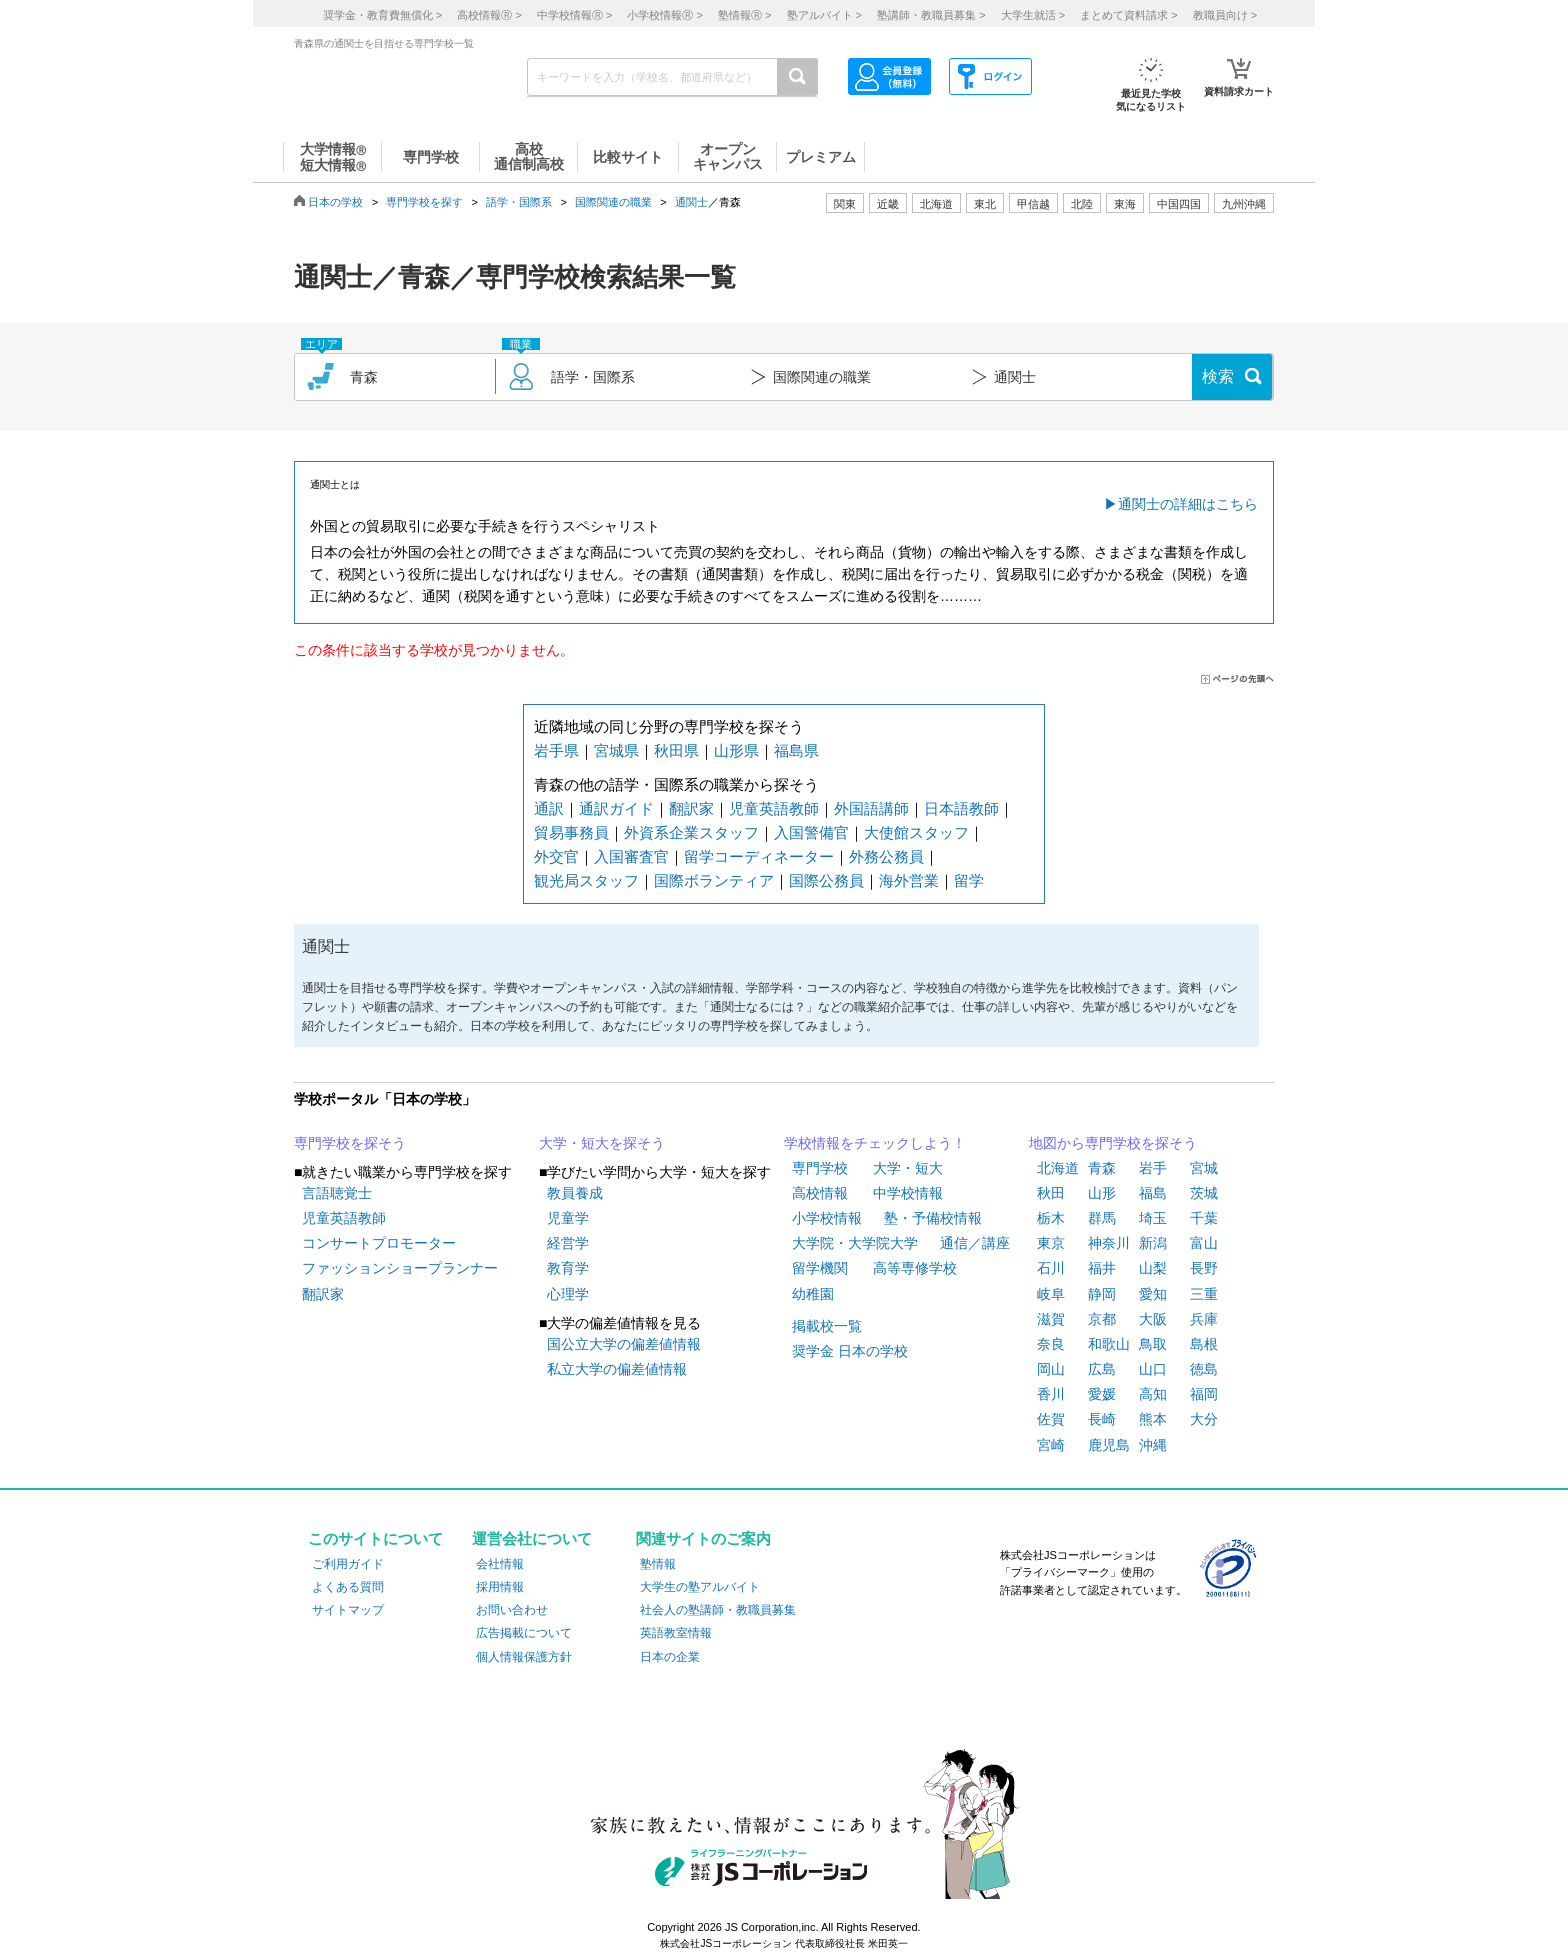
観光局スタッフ (586, 880)
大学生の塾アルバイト (700, 1587)
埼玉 (1153, 1218)
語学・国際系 (519, 202)
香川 (1051, 1394)
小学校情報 (827, 1218)
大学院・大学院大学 (855, 1243)
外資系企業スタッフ (691, 832)
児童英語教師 (774, 808)
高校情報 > (489, 15)
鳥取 (1153, 1344)
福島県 (796, 750)
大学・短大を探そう (602, 1143)
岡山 (1051, 1369)
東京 (1051, 1243)
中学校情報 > (574, 15)
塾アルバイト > (824, 15)
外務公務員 (886, 856)
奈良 (1051, 1344)
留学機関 (820, 1268)
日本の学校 (335, 202)
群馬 (1102, 1218)
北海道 (936, 204)
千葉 (1204, 1218)
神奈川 (1109, 1243)
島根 (1204, 1344)
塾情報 (658, 1564)
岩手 (1153, 1168)
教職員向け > (1225, 15)
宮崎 (1051, 1445)
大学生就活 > (1033, 15)
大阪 (1153, 1319)
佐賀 (1051, 1419)
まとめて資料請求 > (1128, 15)
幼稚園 (813, 1294)
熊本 (1153, 1419)
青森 (1102, 1168)
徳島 (1204, 1369)
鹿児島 (1109, 1445)
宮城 (1204, 1168)
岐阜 (1051, 1294)
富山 (1204, 1243)
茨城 (1204, 1193)
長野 (1204, 1268)
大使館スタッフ (916, 832)
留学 (969, 880)
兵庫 (1204, 1319)
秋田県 (676, 750)
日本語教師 (961, 808)
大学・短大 (908, 1168)
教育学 (568, 1268)
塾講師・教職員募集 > (931, 15)
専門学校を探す (424, 202)
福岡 (1204, 1394)
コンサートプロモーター (379, 1243)
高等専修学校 (915, 1268)
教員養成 (575, 1193)
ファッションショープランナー (400, 1268)
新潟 (1153, 1243)
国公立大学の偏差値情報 (624, 1344)
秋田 (1051, 1193)
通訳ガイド (616, 808)
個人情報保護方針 (524, 1657)
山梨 (1153, 1268)
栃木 (1051, 1218)
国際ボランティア (714, 880)
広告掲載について (524, 1633)
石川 (1051, 1268)
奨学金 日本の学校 (850, 1351)
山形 (1102, 1193)
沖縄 (1153, 1445)
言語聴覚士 (337, 1193)
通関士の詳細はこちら (1188, 504)
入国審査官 (631, 856)
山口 (1153, 1369)
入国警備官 (811, 832)
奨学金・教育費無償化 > (382, 15)
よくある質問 (348, 1587)
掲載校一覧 (827, 1326)
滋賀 (1051, 1319)
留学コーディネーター (759, 856)
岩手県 (556, 750)
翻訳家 (691, 808)
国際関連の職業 (613, 202)
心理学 (568, 1294)
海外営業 (909, 880)
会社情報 (500, 1564)
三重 (1204, 1294)
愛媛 (1102, 1394)
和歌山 (1109, 1344)
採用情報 (500, 1587)
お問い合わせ (512, 1610)
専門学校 (820, 1168)
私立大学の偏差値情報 (617, 1369)
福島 (1153, 1193)
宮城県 (616, 750)
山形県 (736, 750)
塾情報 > (744, 15)
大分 (1204, 1419)
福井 (1102, 1268)
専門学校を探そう (350, 1143)
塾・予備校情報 (933, 1218)
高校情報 (820, 1193)
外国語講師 (871, 808)
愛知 (1153, 1294)
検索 (1218, 376)
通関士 (691, 202)
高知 (1153, 1394)
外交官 (556, 856)
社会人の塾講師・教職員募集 (718, 1610)
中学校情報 (908, 1193)
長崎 (1102, 1419)
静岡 (1102, 1294)
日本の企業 (670, 1657)
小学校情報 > (664, 15)
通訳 (549, 808)
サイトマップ (348, 1610)
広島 (1102, 1369)
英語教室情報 (676, 1633)
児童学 (568, 1218)
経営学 (568, 1243)
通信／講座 (975, 1243)
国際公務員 (826, 880)
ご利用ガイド (348, 1564)
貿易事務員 (571, 832)
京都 (1102, 1319)
